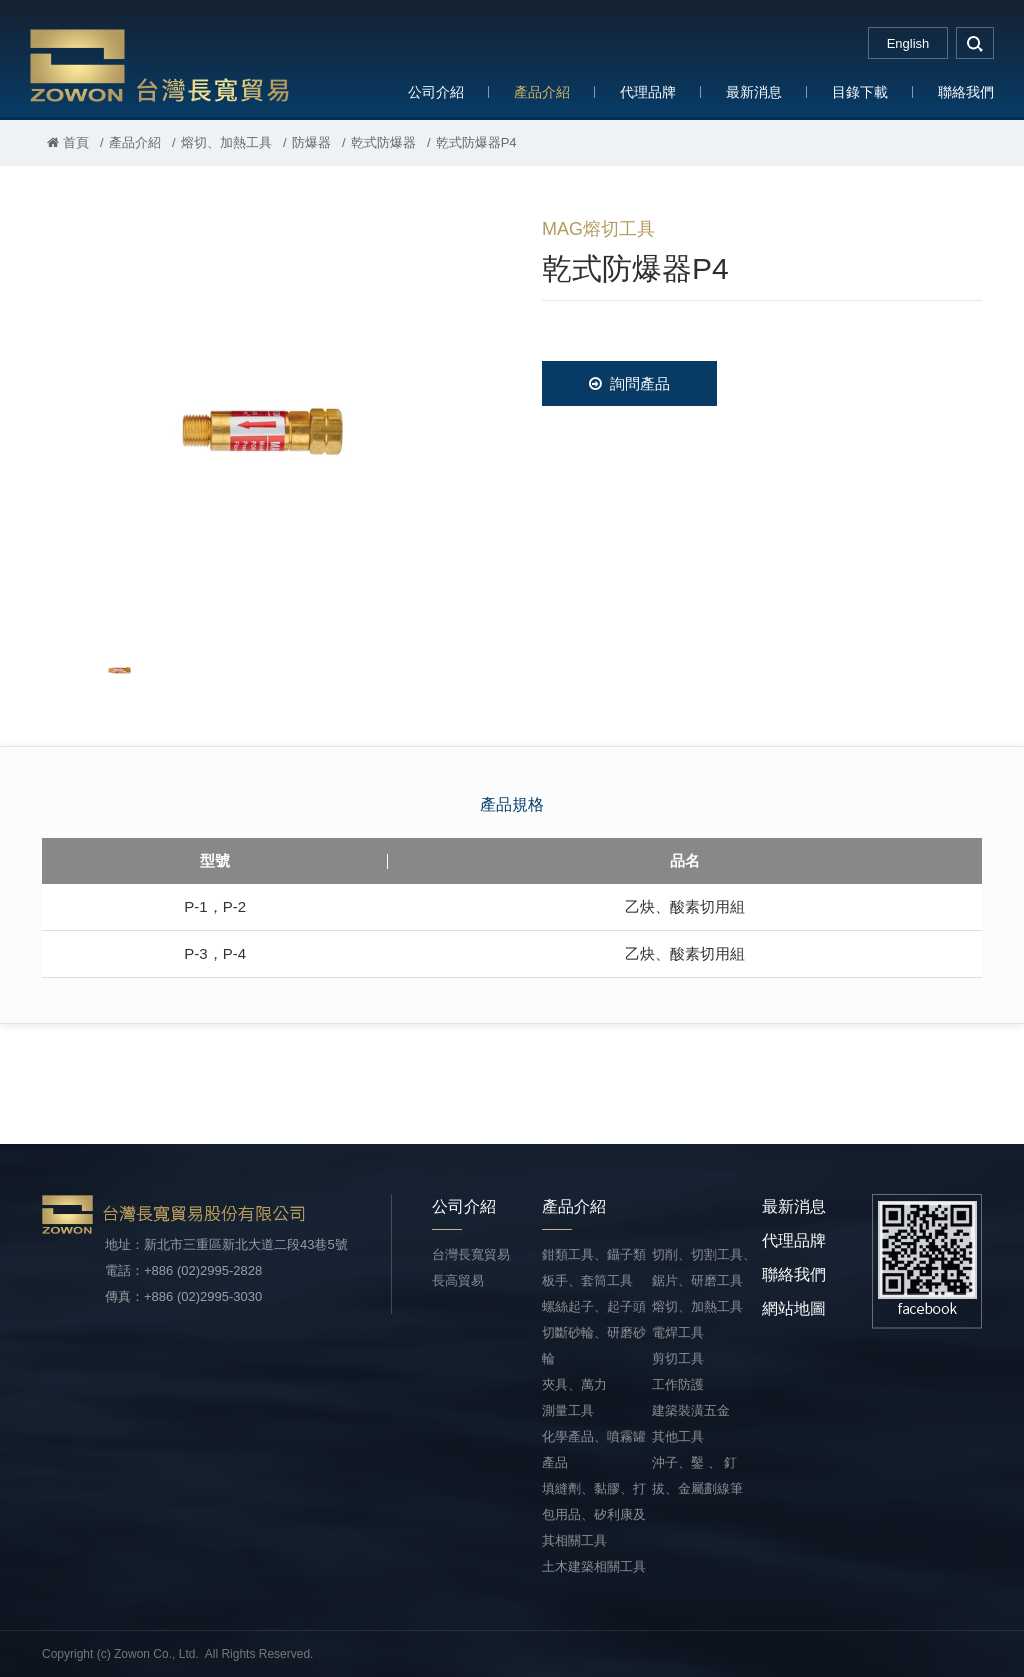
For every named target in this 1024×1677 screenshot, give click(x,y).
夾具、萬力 (574, 1384)
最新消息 (754, 92)
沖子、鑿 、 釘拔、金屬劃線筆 (697, 1475)
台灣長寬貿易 (160, 64)
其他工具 (678, 1436)
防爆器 (311, 142)
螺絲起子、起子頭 (594, 1306)
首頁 (68, 142)
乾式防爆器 (383, 142)
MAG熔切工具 (598, 229)
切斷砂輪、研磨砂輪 (594, 1345)
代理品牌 (648, 92)
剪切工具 (678, 1358)
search (975, 43)
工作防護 (678, 1384)
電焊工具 (678, 1332)
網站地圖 (794, 1308)
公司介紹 (436, 92)
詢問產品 (629, 383)
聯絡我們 (966, 92)
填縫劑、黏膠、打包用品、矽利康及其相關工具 (594, 1514)
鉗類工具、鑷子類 (594, 1254)
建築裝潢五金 (691, 1410)
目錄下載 (860, 92)
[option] (262, 416)
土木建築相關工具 (594, 1566)
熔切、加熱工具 (226, 142)
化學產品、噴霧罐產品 (594, 1449)
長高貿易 (458, 1280)
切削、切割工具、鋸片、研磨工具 (704, 1267)
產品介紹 (542, 92)
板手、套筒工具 (587, 1280)
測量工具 (568, 1410)
